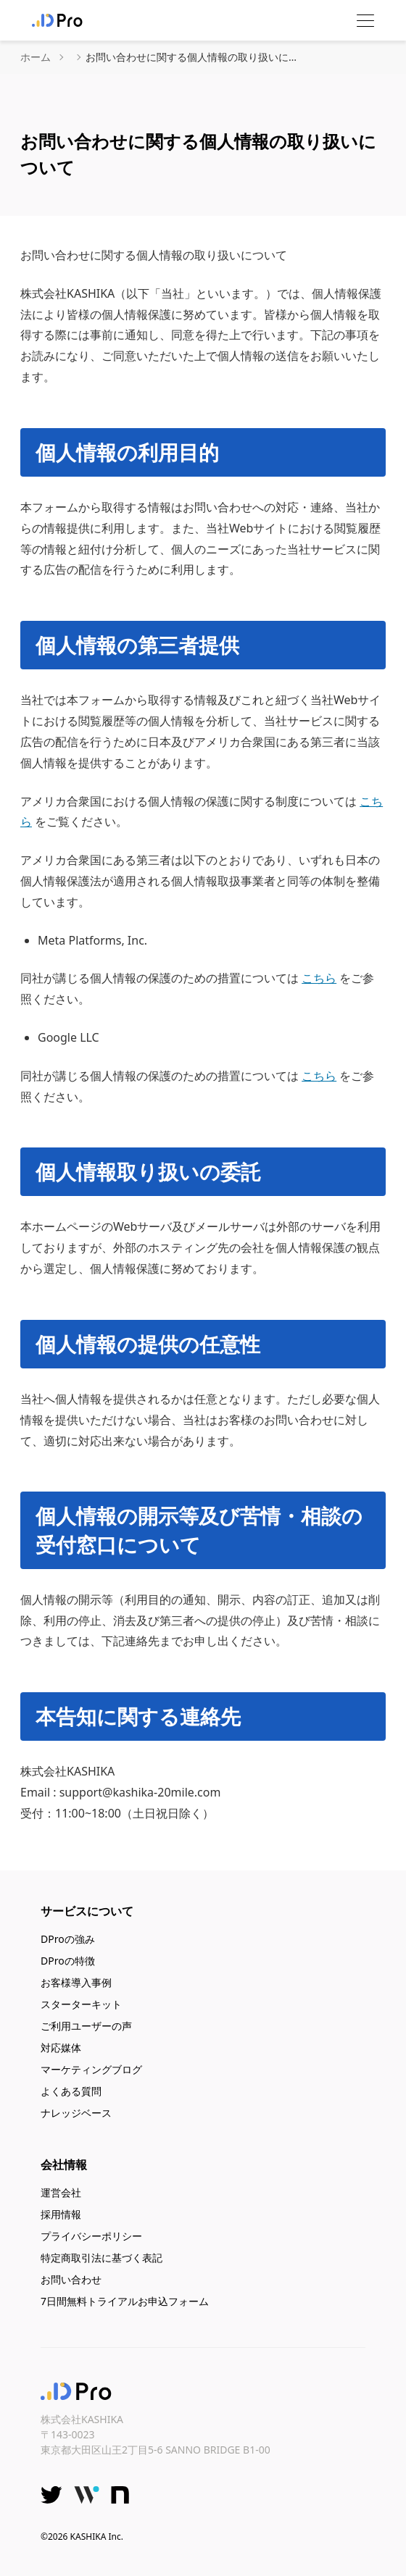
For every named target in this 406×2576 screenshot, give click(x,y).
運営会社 (61, 2192)
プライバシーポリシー (91, 2236)
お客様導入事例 (76, 1982)
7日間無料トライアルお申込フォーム (125, 2301)
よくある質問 (71, 2091)
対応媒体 (61, 2047)
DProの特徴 (68, 1960)
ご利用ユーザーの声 (86, 2026)
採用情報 (61, 2214)
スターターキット (81, 2004)
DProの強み (68, 1939)
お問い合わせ (71, 2279)
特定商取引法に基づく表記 (101, 2258)
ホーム (35, 57)
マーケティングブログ (91, 2069)
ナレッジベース (76, 2113)
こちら (319, 978)
